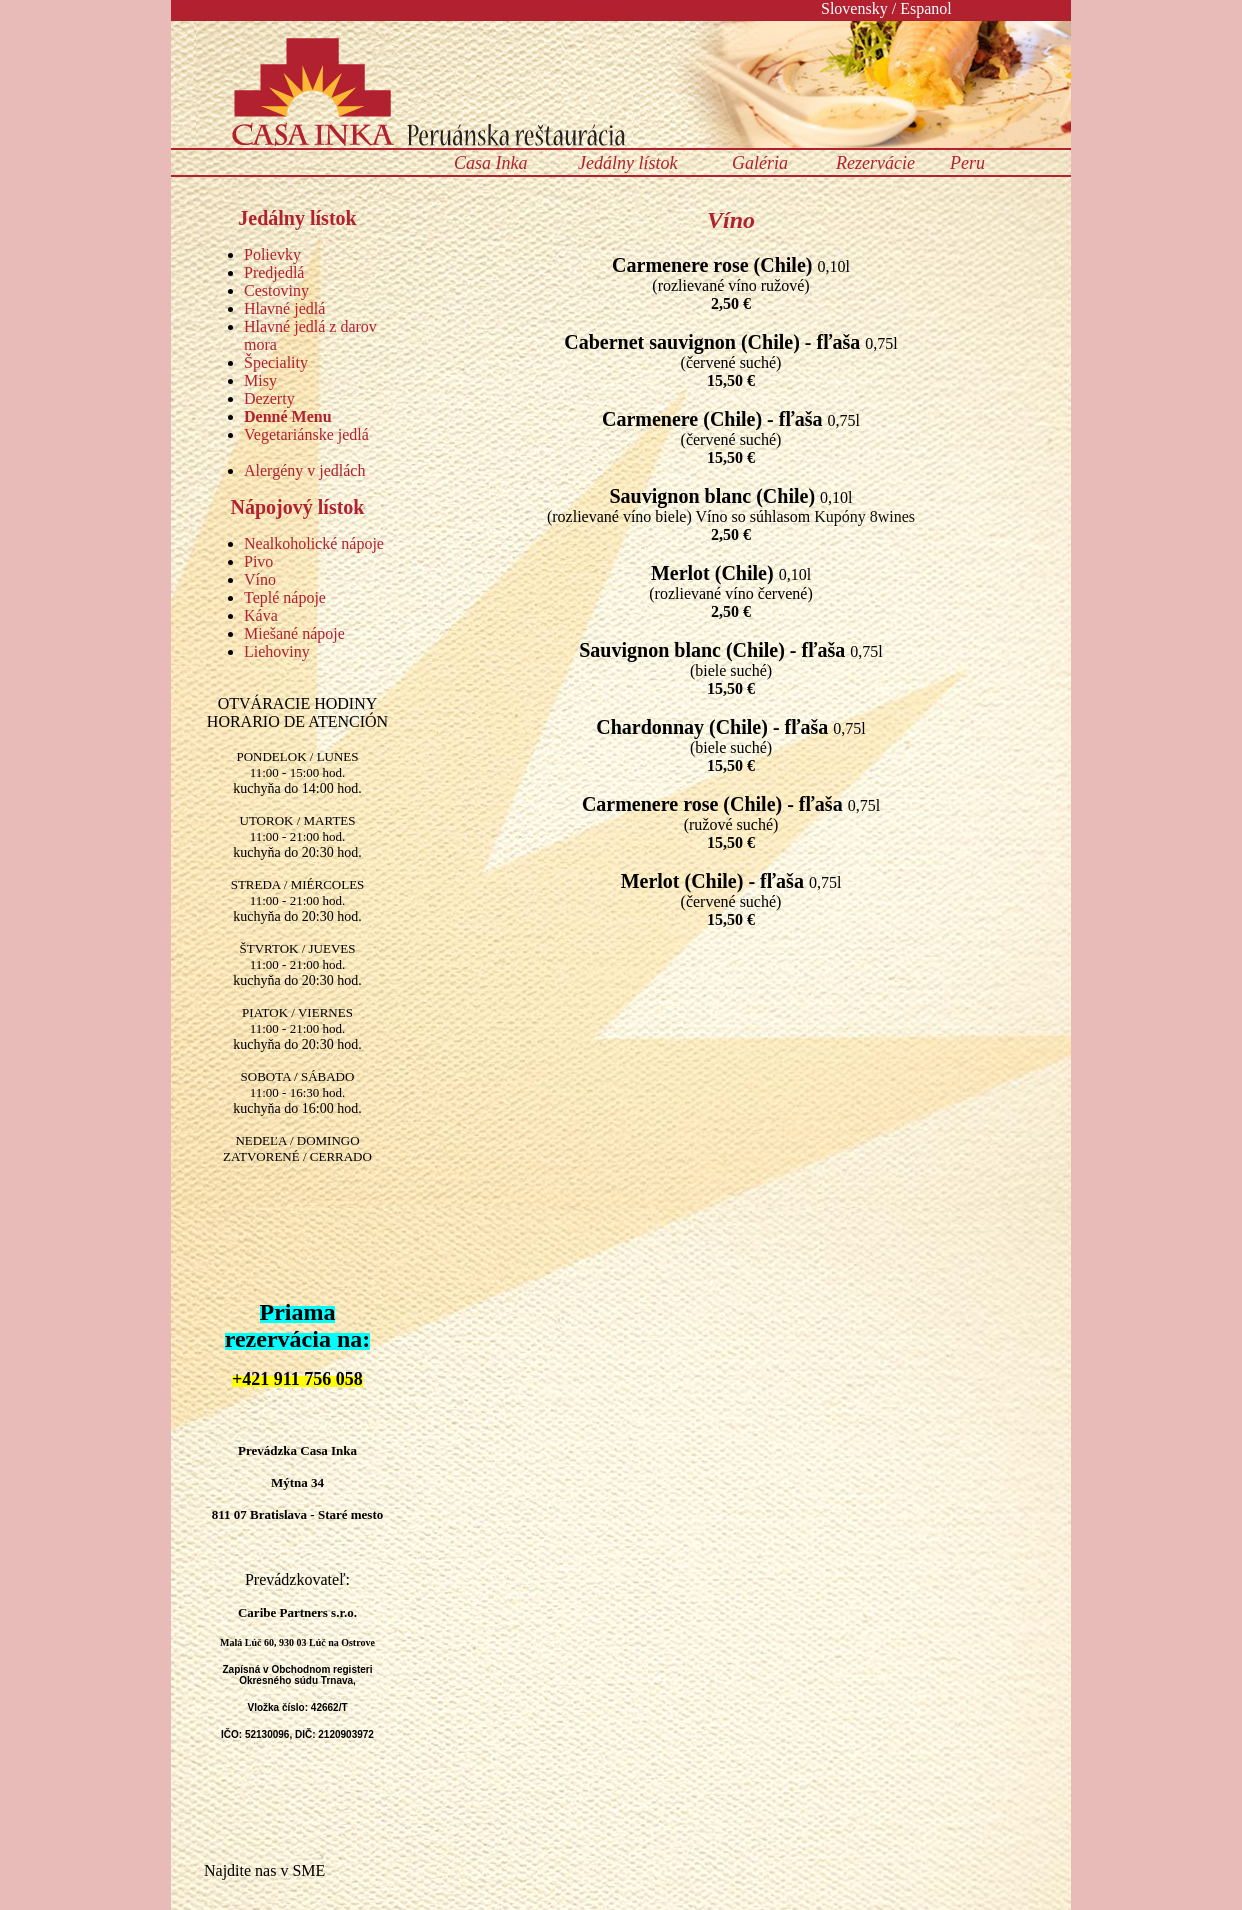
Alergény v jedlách (304, 470)
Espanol (926, 8)
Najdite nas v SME (264, 1870)
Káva (261, 615)
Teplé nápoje (285, 597)
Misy (260, 380)
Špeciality (276, 362)
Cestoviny (276, 290)
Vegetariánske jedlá (306, 434)
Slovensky (854, 8)
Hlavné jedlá (284, 308)
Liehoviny (277, 651)
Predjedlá (274, 272)
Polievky (272, 254)
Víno (260, 579)
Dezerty (269, 398)
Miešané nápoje (294, 633)
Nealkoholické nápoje (314, 543)
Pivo (258, 561)
